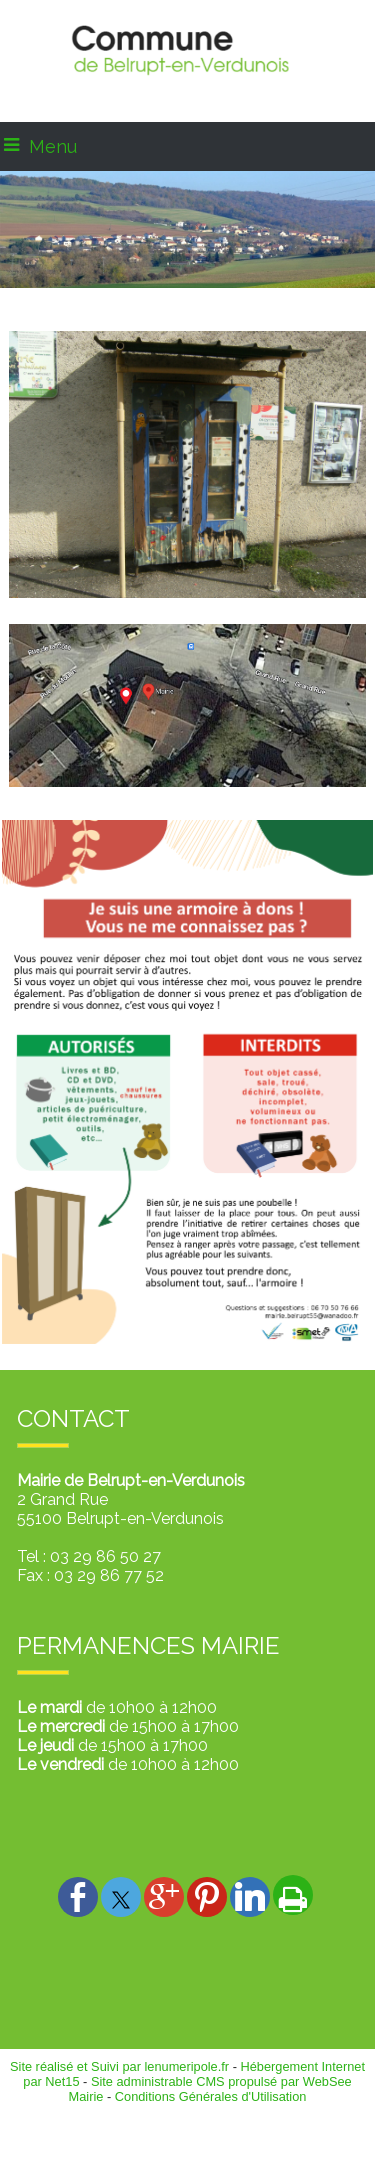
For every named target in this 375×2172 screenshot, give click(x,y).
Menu (53, 146)
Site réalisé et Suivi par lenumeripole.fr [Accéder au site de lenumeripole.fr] (119, 2066)
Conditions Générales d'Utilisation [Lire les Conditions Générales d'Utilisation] (211, 2096)
